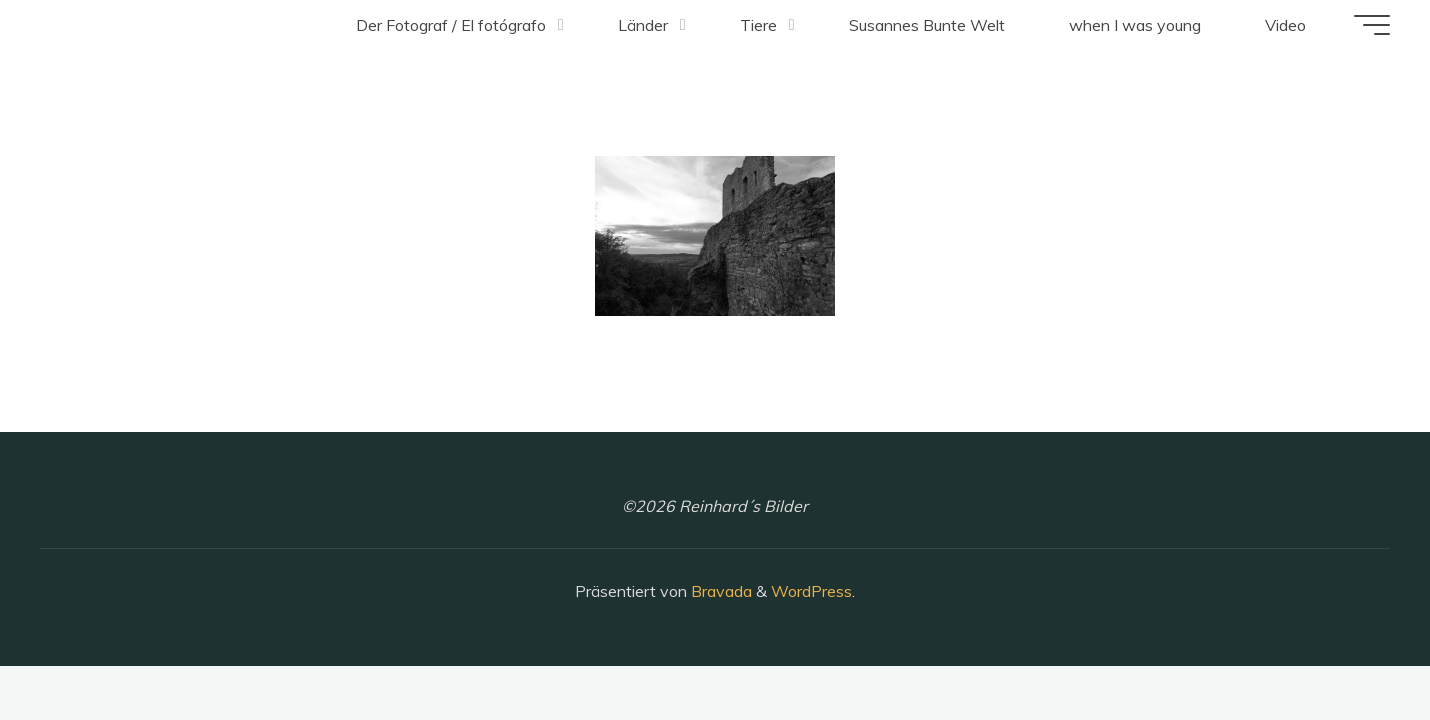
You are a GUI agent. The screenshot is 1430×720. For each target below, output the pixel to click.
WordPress (811, 591)
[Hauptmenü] (1372, 25)
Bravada (719, 591)
